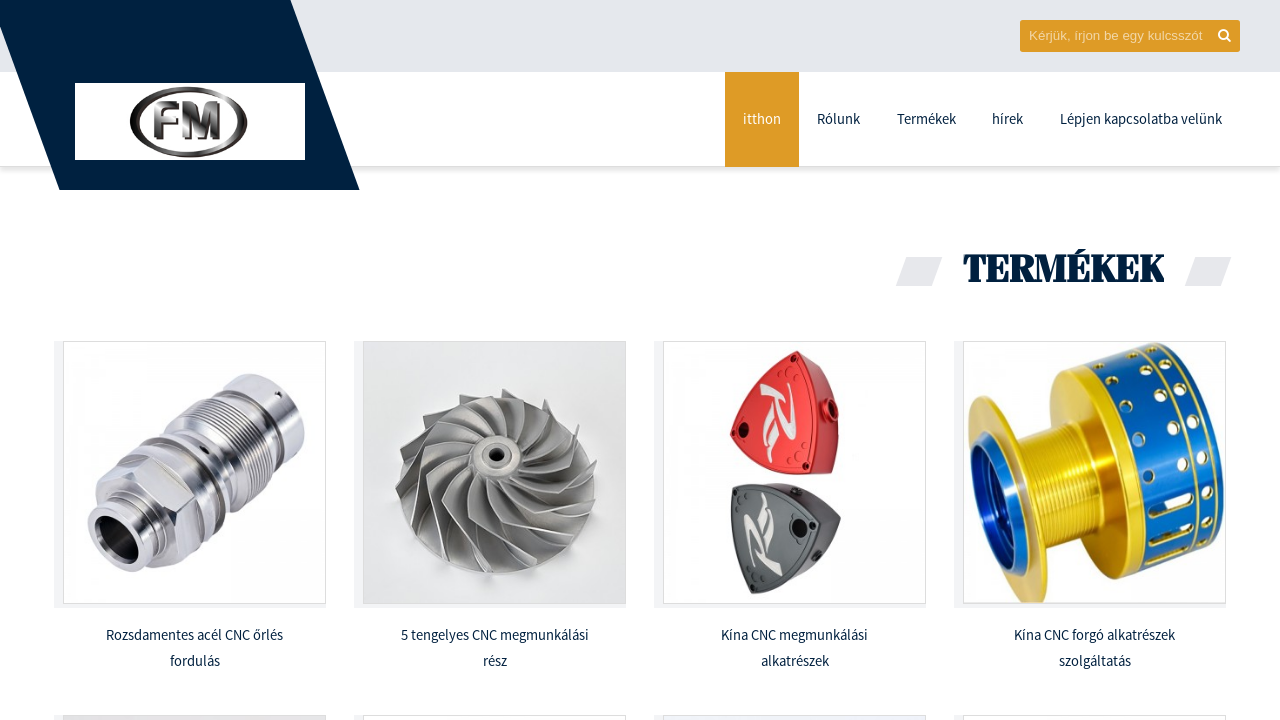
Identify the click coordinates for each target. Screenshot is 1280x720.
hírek (1007, 119)
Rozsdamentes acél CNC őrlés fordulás (194, 648)
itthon (762, 119)
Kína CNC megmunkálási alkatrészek (794, 648)
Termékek (926, 119)
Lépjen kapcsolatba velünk (1141, 119)
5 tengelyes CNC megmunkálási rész (495, 648)
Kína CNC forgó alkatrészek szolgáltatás (1094, 648)
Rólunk (838, 119)
